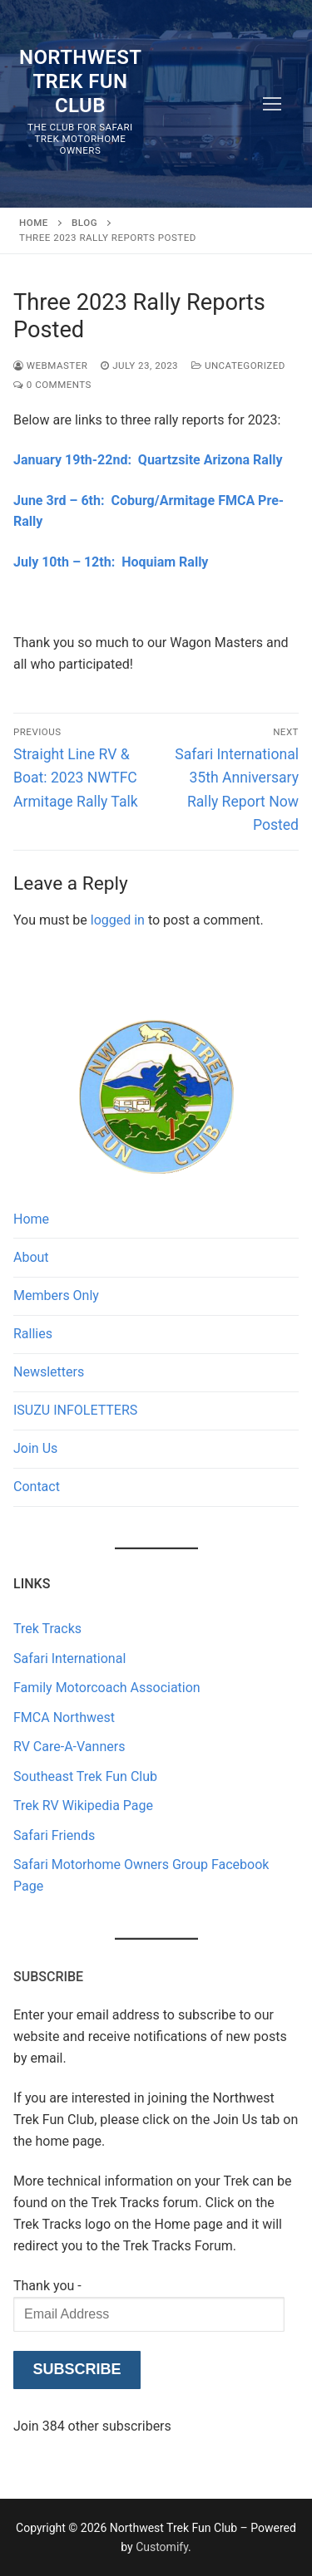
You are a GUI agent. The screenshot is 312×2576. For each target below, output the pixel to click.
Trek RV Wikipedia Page (83, 1805)
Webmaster (50, 365)
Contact (36, 1486)
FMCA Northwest (64, 1717)
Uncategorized (238, 365)
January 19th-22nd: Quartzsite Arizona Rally (147, 460)
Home (33, 222)
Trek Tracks (47, 1628)
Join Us (35, 1448)
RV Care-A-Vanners (69, 1746)
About (31, 1257)
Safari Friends (54, 1835)
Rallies (32, 1334)
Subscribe (76, 2369)
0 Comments (52, 384)
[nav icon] (272, 103)
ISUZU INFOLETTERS (75, 1410)
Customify (162, 2547)
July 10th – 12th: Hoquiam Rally (110, 562)
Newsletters (48, 1372)
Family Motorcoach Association (107, 1687)
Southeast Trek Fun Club (85, 1776)
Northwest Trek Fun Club (80, 81)
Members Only (56, 1295)
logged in (118, 920)
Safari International (69, 1658)
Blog (84, 222)
